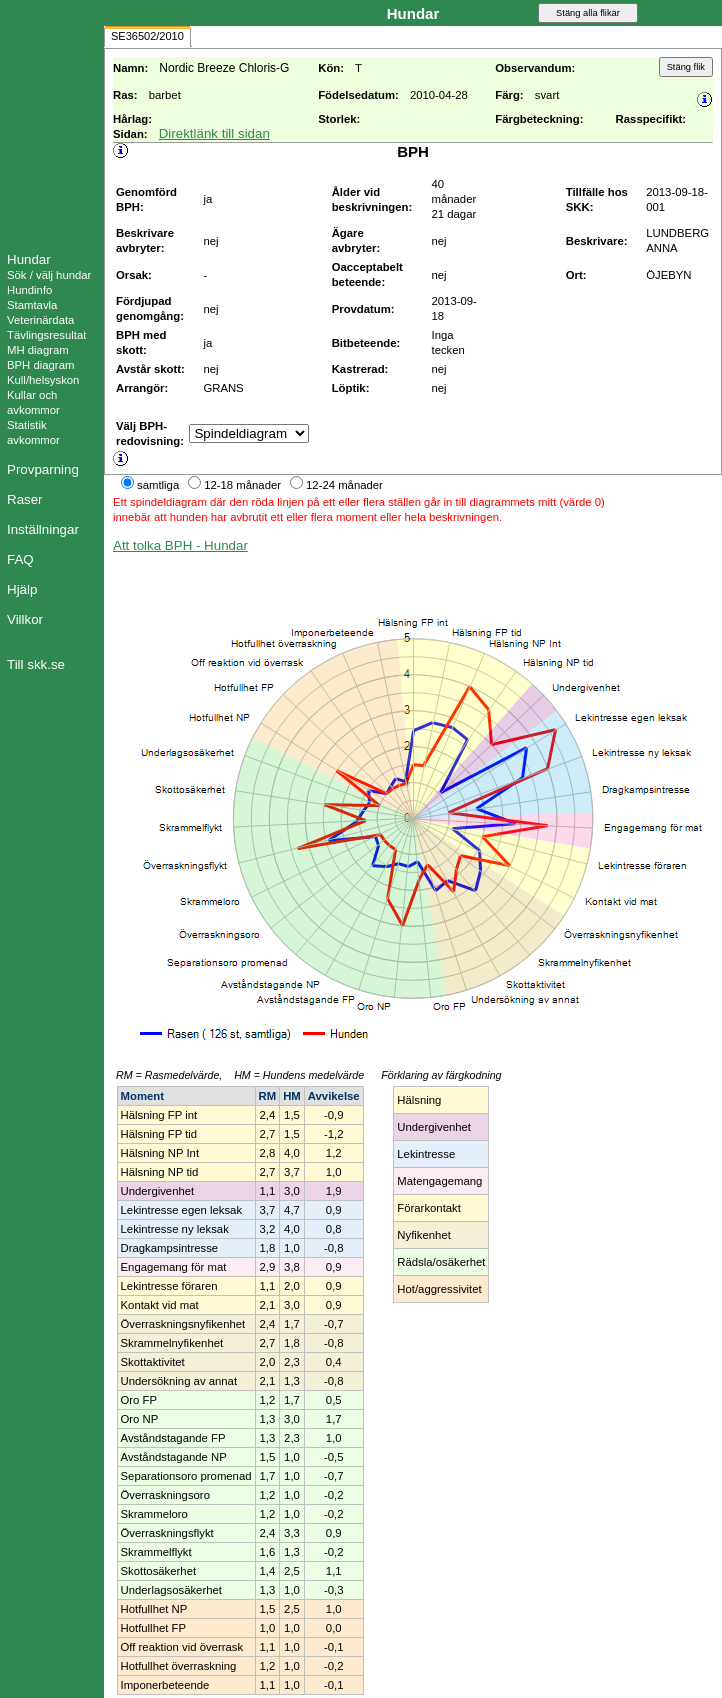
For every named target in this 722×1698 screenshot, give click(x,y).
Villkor (25, 619)
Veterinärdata (40, 320)
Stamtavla (32, 305)
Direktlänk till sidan (214, 133)
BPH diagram (40, 365)
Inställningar (43, 529)
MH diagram (38, 350)
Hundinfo (29, 290)
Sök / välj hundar (49, 275)
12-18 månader (242, 485)
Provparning (43, 469)
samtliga (158, 485)
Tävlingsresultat (46, 335)
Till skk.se (36, 664)
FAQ (20, 559)
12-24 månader (344, 485)
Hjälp (22, 589)
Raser (25, 499)
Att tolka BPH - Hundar (180, 545)
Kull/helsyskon (43, 380)
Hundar (29, 259)
